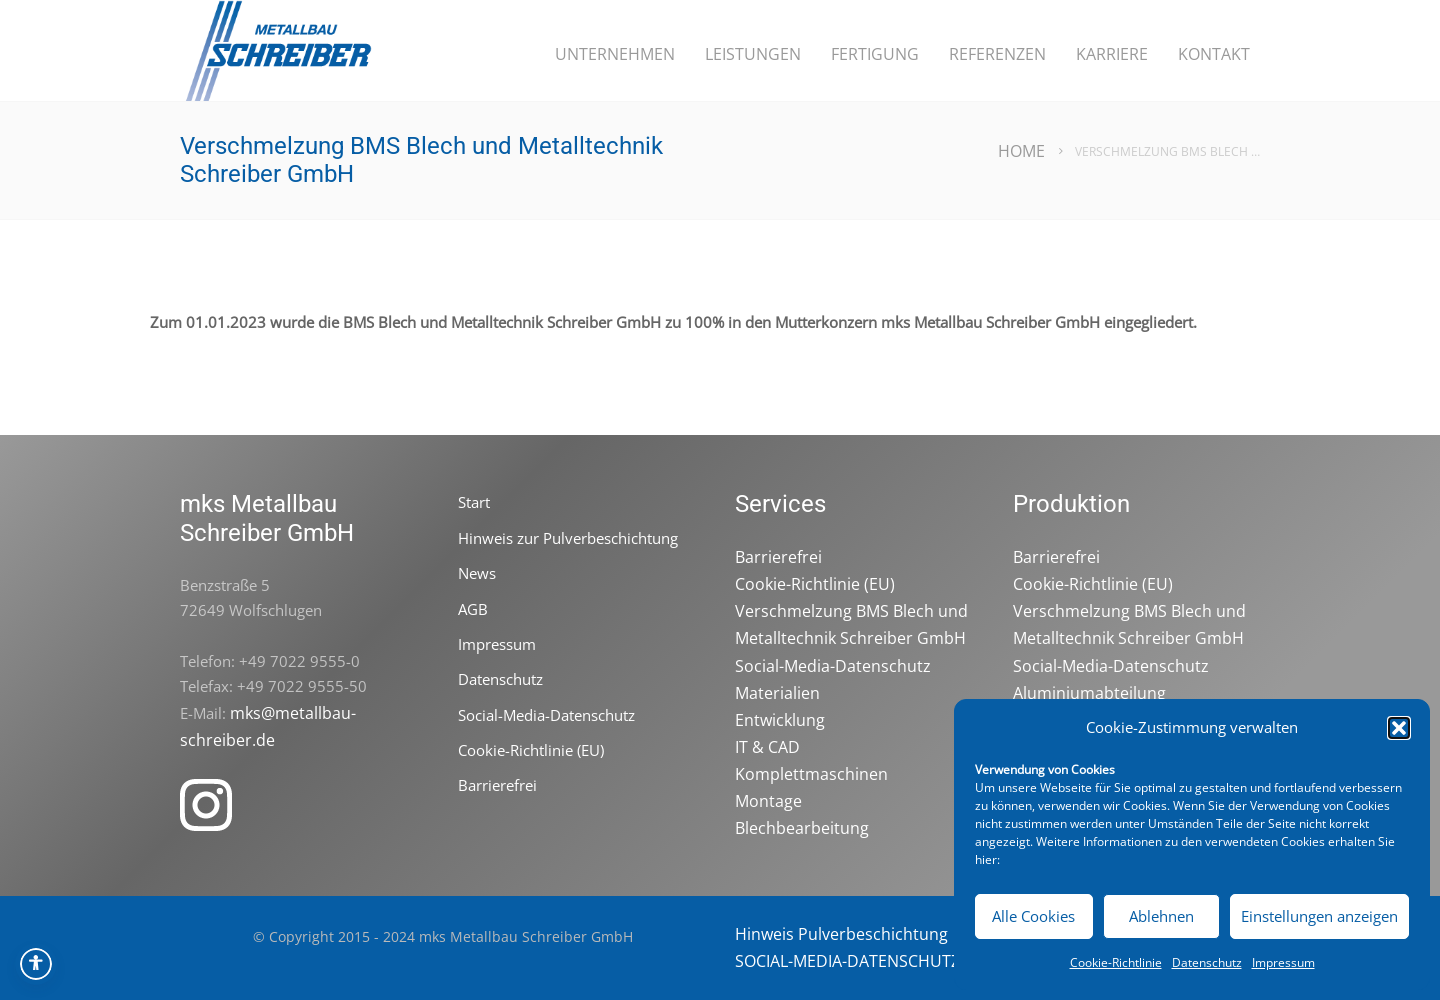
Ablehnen (1161, 916)
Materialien (777, 693)
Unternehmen (615, 54)
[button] (1399, 728)
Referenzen (997, 54)
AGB (473, 609)
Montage (768, 801)
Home (1021, 151)
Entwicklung (780, 720)
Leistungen (753, 54)
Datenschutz (1207, 962)
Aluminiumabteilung (1089, 693)
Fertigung (875, 54)
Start (474, 502)
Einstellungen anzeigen (1319, 916)
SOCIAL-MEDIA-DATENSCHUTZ (847, 961)
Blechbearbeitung (802, 828)
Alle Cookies (1033, 916)
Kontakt (1214, 54)
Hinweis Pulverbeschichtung (841, 934)
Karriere (1112, 54)
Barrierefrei (497, 785)
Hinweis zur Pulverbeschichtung (568, 538)
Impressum (1283, 962)
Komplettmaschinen (811, 774)
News (477, 573)
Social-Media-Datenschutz (546, 715)
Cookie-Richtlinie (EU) (531, 750)
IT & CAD (767, 747)
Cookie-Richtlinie (1116, 962)
